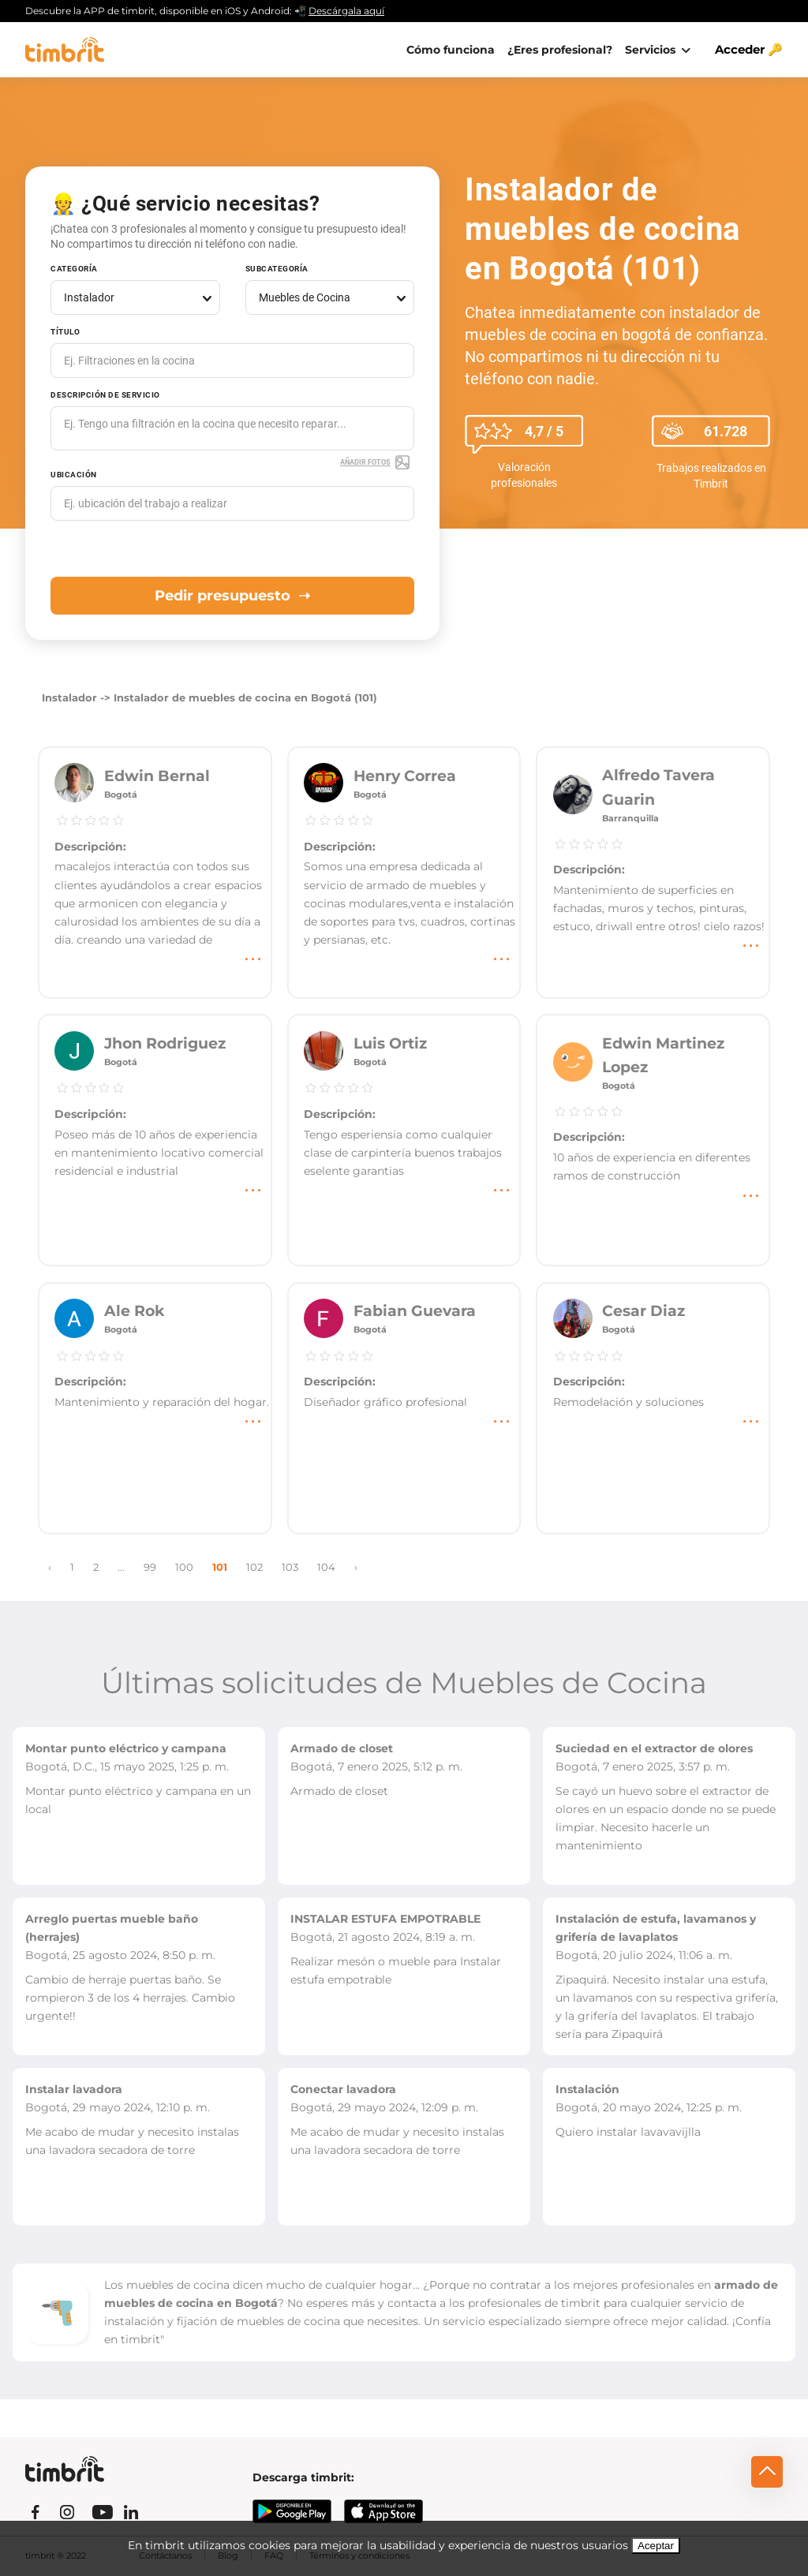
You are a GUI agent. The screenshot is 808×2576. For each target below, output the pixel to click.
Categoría (74, 268)
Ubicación (73, 474)
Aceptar (656, 2546)
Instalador (69, 698)
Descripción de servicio (105, 395)
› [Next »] (355, 1567)
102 (254, 1567)
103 (290, 1567)
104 (326, 1567)
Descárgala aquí (346, 11)
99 (150, 1567)
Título (65, 331)
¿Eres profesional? (559, 50)
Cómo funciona (450, 50)
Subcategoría (277, 268)
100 (184, 1567)
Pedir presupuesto (232, 595)
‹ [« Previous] (49, 1567)
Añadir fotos (375, 462)
